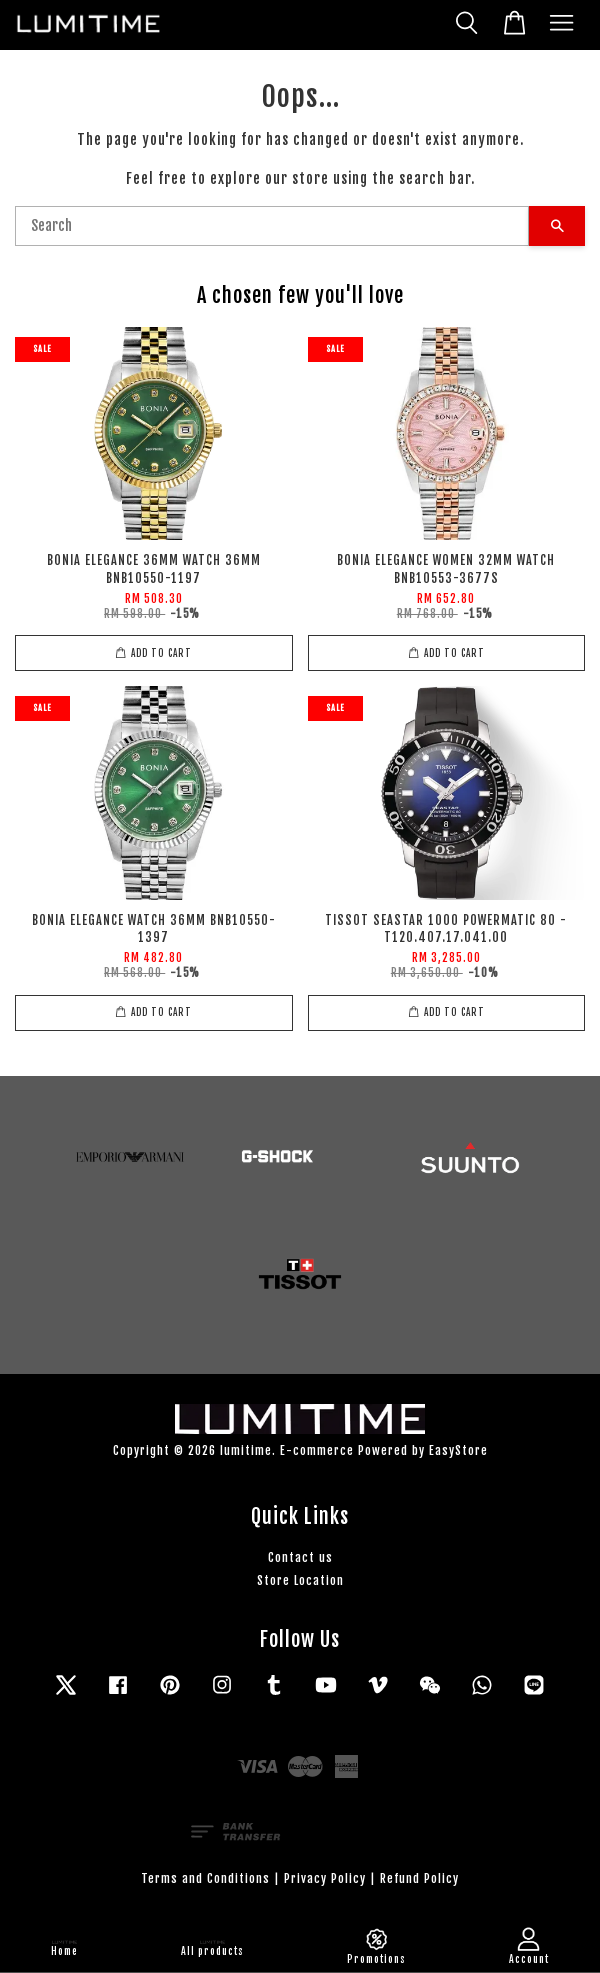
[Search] (272, 226)
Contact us (300, 1557)
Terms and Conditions (205, 1878)
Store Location (300, 1580)
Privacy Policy (325, 1878)
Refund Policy (419, 1878)
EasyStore (458, 1450)
